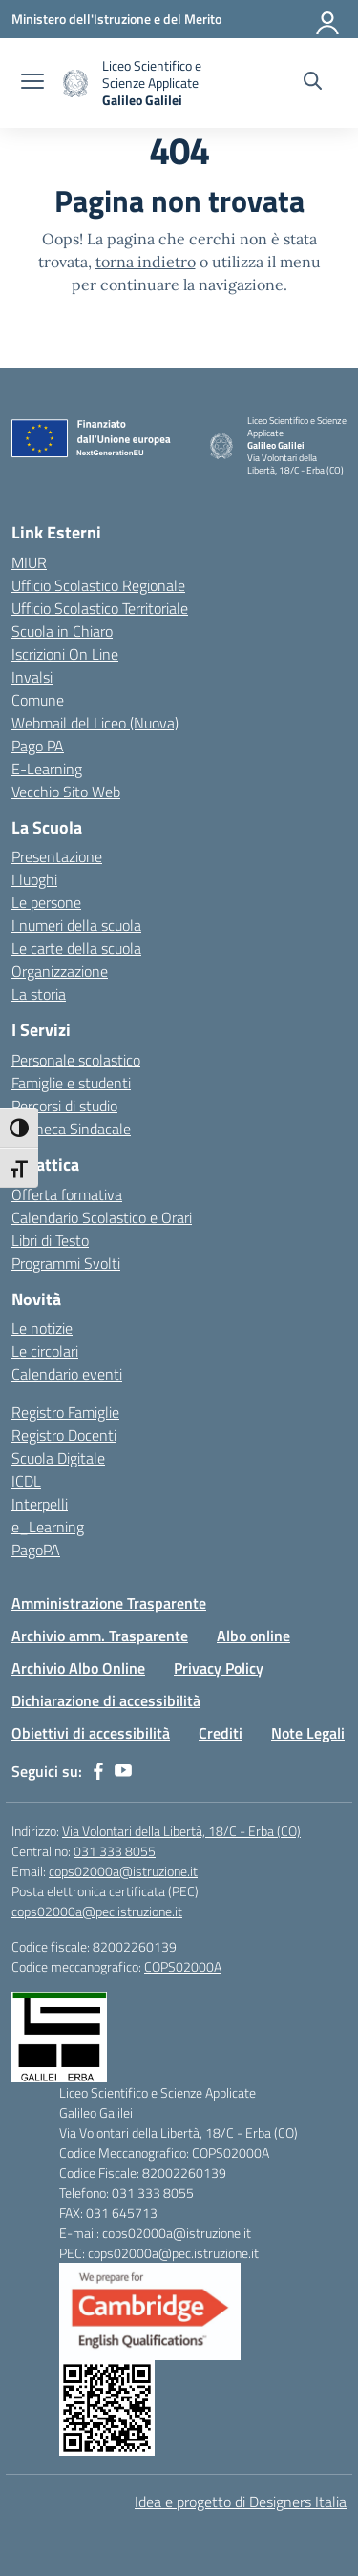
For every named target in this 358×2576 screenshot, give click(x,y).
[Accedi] (328, 19)
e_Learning (47, 1526)
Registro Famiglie (65, 1412)
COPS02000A (182, 1966)
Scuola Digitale (58, 1457)
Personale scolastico (75, 1059)
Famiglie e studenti (71, 1082)
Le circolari (44, 1351)
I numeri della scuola (76, 925)
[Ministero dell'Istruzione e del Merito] (116, 19)
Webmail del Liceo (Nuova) (95, 722)
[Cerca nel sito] (312, 83)
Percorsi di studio (64, 1105)
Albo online (253, 1635)
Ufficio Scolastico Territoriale (99, 608)
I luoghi (34, 879)
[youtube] (123, 1771)
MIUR (29, 562)
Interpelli (39, 1503)
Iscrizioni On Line (64, 654)
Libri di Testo (50, 1240)
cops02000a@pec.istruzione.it (96, 1911)
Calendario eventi (66, 1373)
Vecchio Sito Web (65, 791)
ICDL (26, 1480)
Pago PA (37, 745)
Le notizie (42, 1328)
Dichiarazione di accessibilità (105, 1700)
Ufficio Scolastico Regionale (98, 585)
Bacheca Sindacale (71, 1128)
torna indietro (145, 261)
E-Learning (46, 768)
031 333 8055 (115, 1851)
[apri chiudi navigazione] (32, 83)
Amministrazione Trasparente (108, 1603)
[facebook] (98, 1771)
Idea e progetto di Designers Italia (241, 2501)
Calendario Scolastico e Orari (101, 1217)
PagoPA (35, 1549)
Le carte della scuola (76, 948)
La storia (38, 993)
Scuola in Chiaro (62, 631)
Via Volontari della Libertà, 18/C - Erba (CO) (181, 1831)
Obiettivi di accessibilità (90, 1732)
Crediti (220, 1732)
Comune (37, 699)
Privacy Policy (218, 1668)
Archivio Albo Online (78, 1668)
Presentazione (56, 856)
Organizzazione (59, 971)
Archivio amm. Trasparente (99, 1635)
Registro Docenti (63, 1435)
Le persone (46, 902)
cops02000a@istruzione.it (123, 1871)
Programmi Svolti (65, 1263)
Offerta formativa (66, 1194)
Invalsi (32, 676)
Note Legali (308, 1732)
